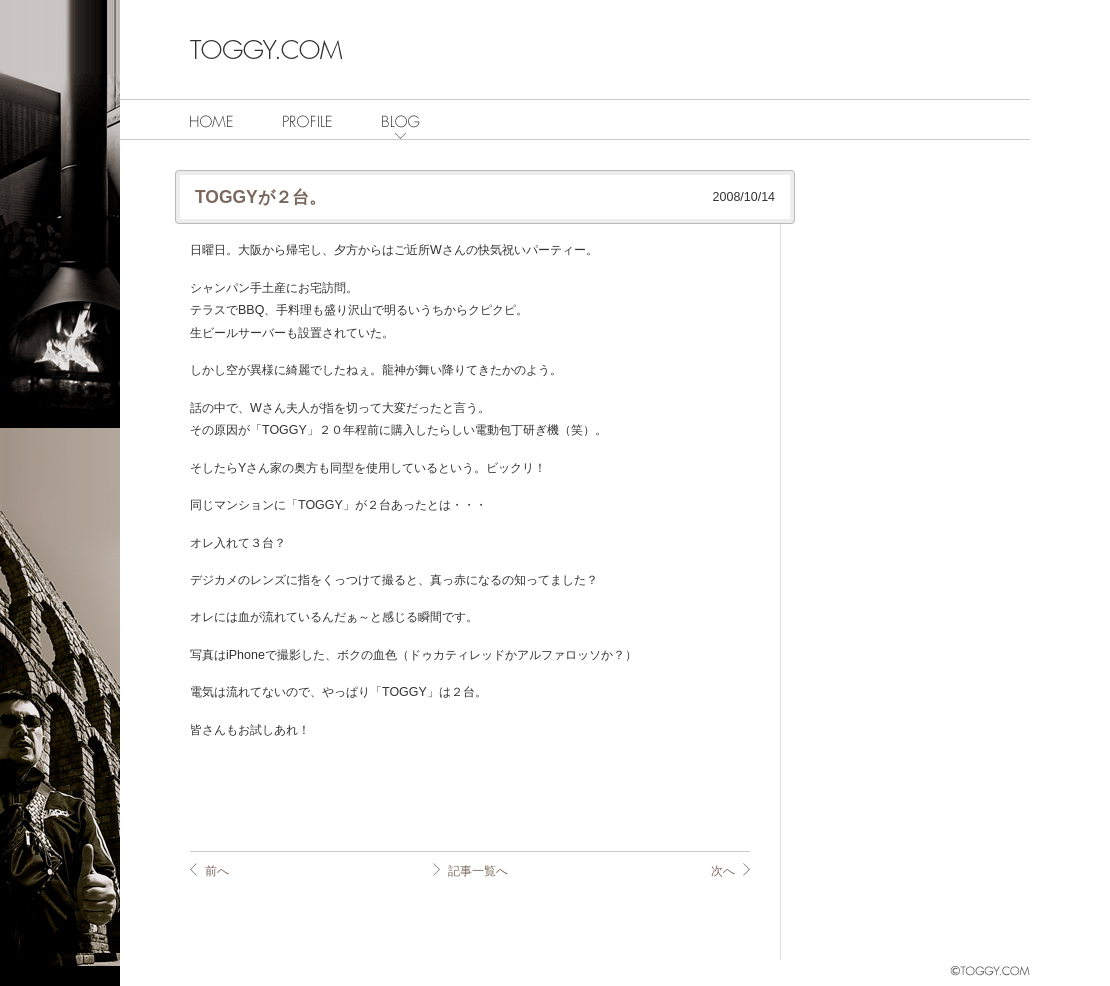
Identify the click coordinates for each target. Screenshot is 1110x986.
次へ (723, 871)
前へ (217, 871)
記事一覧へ (478, 871)
